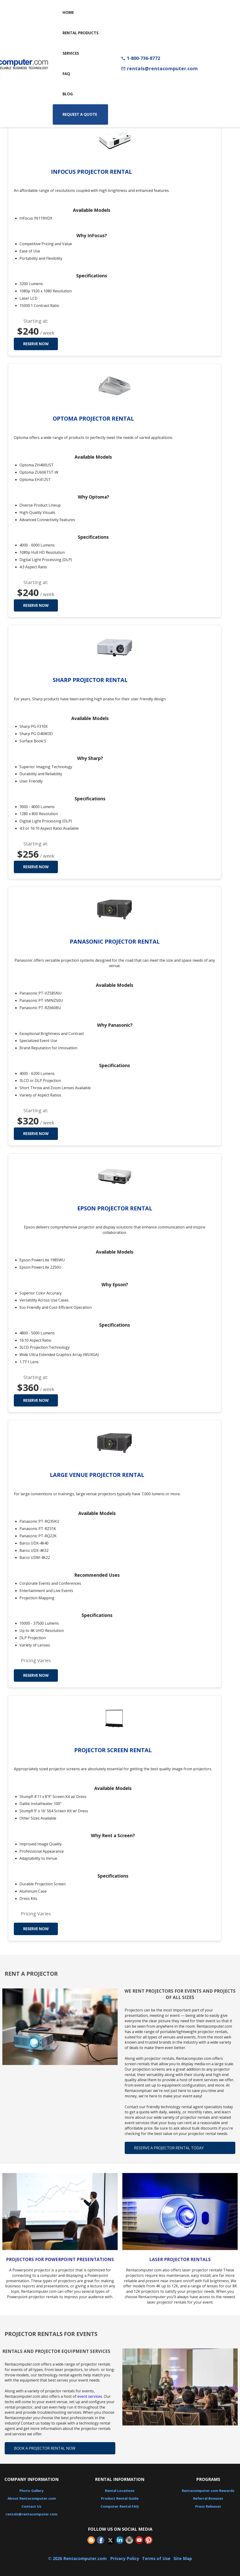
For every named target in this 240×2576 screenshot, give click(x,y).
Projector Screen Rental (113, 1750)
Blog (68, 94)
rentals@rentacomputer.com (159, 68)
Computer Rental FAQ (120, 2506)
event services (89, 2396)
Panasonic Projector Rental (115, 941)
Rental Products (80, 32)
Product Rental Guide (120, 2498)
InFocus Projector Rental (91, 171)
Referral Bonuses (208, 2498)
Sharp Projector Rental (90, 680)
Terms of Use (156, 2558)
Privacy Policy (124, 2558)
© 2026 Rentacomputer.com (78, 2558)
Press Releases (208, 2506)
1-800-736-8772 (140, 58)
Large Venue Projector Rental (97, 1475)
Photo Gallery (31, 2490)
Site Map (182, 2558)
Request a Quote (80, 114)
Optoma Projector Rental (93, 418)
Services (71, 53)
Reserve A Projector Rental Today (169, 2147)
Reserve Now (36, 343)
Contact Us (31, 2506)
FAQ (66, 73)
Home (68, 12)
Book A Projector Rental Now (44, 2448)
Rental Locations (120, 2490)
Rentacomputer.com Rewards (208, 2490)
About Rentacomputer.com (32, 2498)
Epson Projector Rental (114, 1208)
